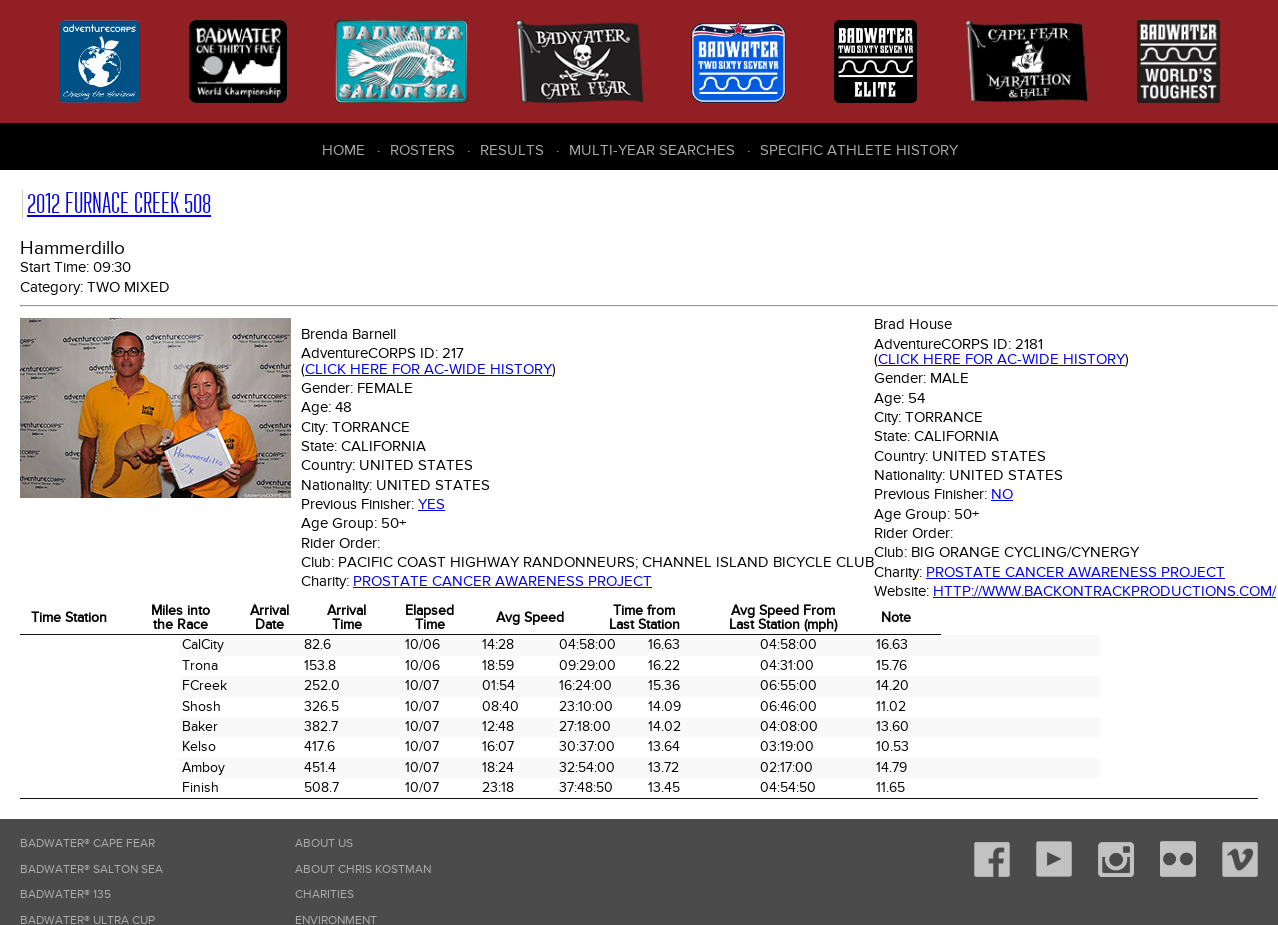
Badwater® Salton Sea (91, 869)
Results (512, 150)
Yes (431, 504)
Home (343, 150)
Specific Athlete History (859, 150)
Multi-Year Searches (652, 150)
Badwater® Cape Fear (87, 843)
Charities (324, 894)
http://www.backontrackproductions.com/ (1104, 591)
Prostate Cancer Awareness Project (502, 581)
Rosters (422, 150)
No (1002, 494)
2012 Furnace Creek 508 (119, 203)
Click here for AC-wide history (428, 369)
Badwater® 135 (65, 894)
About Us (324, 843)
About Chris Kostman (363, 869)
